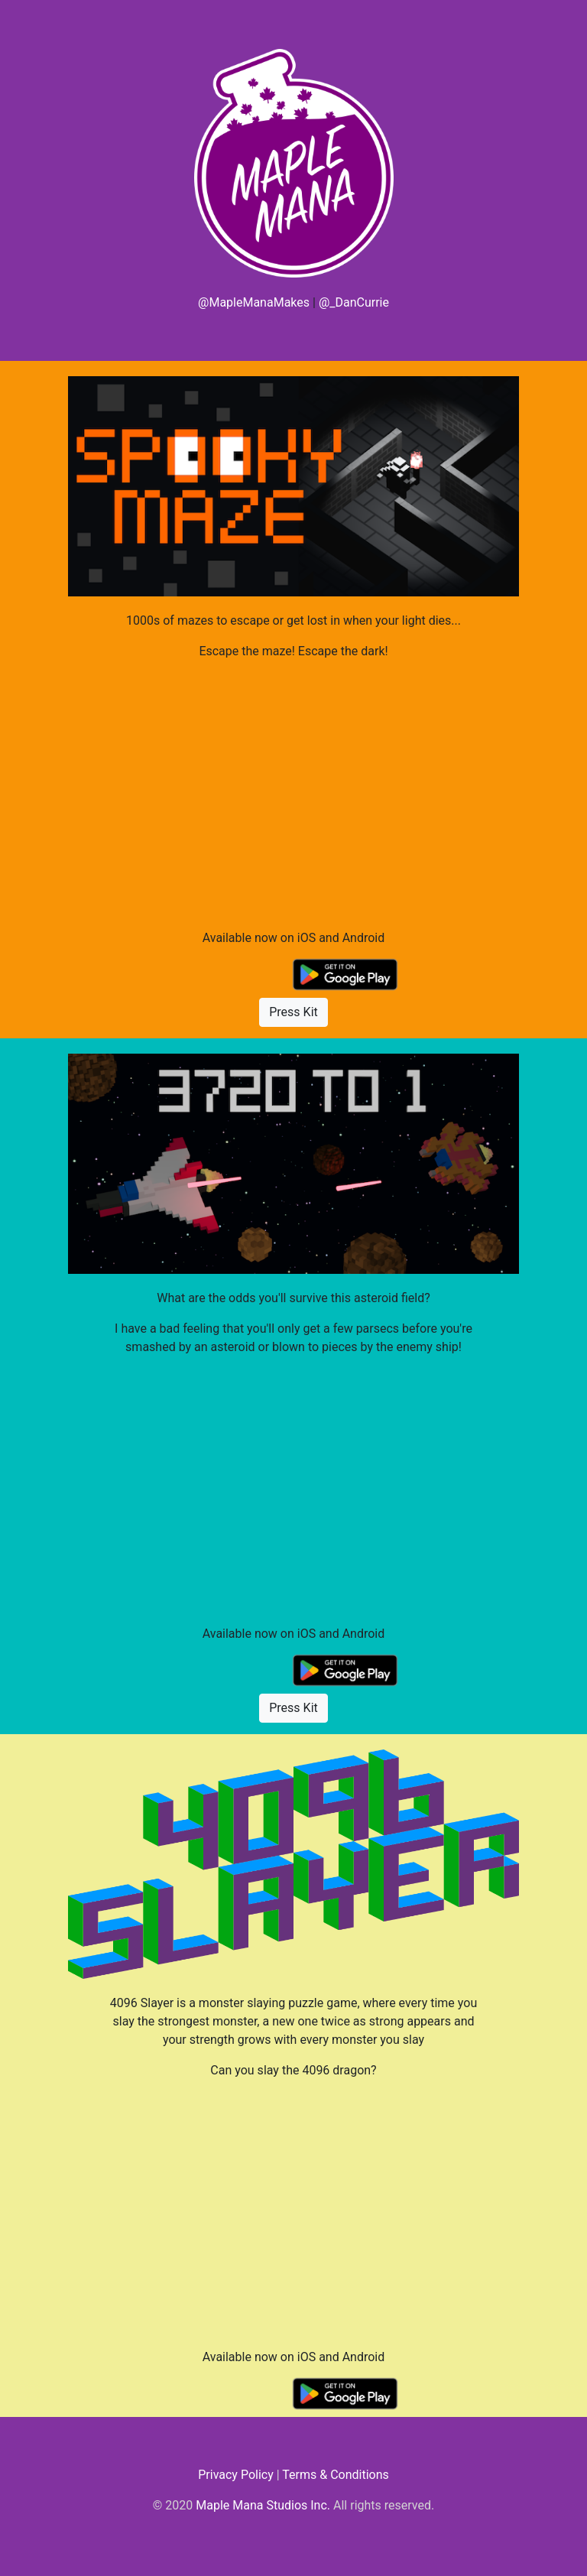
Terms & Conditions (335, 2474)
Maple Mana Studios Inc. (263, 2505)
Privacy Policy (236, 2474)
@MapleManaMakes (254, 302)
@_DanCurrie (354, 302)
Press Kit (293, 1012)
